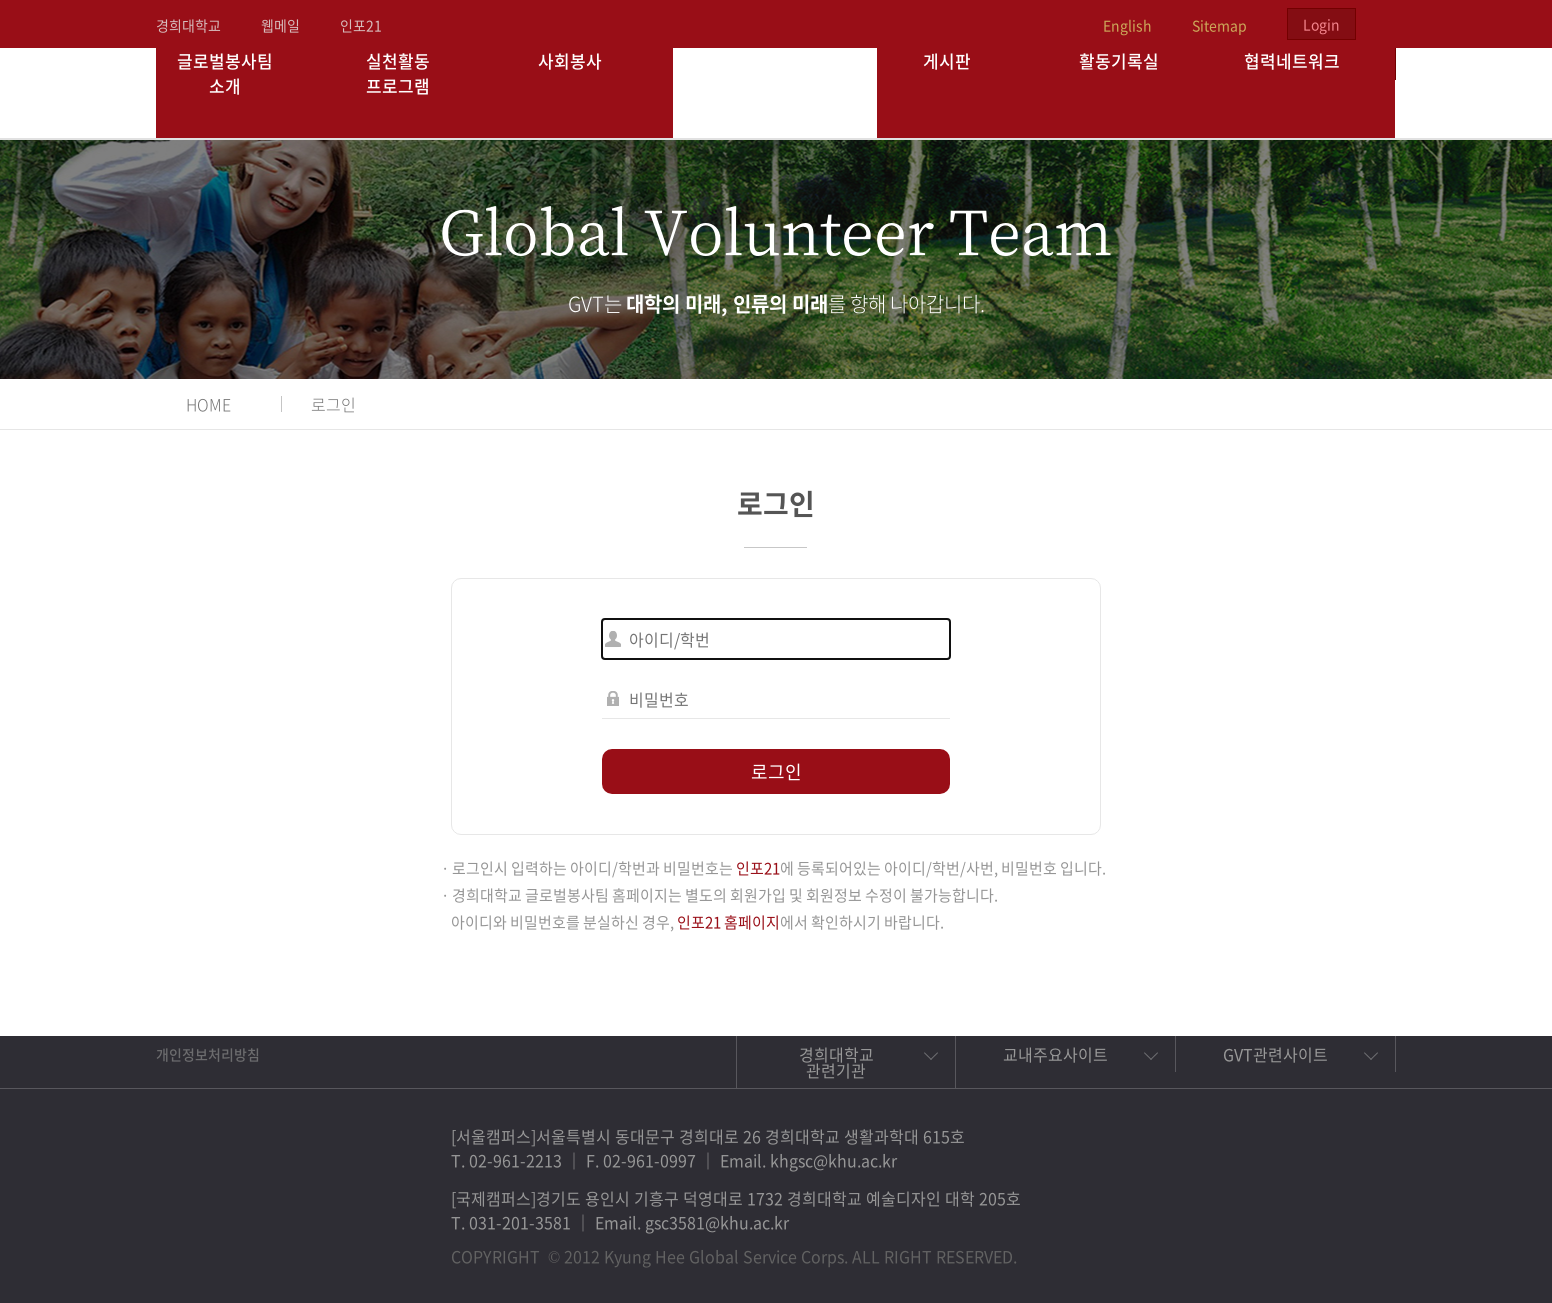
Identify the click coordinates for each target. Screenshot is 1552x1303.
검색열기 (1380, 24)
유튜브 (1358, 1247)
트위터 (1266, 1247)
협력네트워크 (1309, 92)
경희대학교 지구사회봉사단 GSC (776, 92)
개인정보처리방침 (208, 1054)
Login (1321, 24)
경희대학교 (188, 25)
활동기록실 (1136, 92)
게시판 (964, 92)
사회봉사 (587, 92)
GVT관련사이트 (1275, 1054)
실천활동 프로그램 (414, 92)
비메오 (1312, 1247)
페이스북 (1220, 1247)
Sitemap (1219, 25)
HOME (208, 404)
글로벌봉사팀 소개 (242, 92)
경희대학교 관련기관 (836, 1062)
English (1127, 25)
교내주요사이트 (1055, 1054)
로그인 (333, 404)
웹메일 (280, 25)
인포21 (361, 25)
